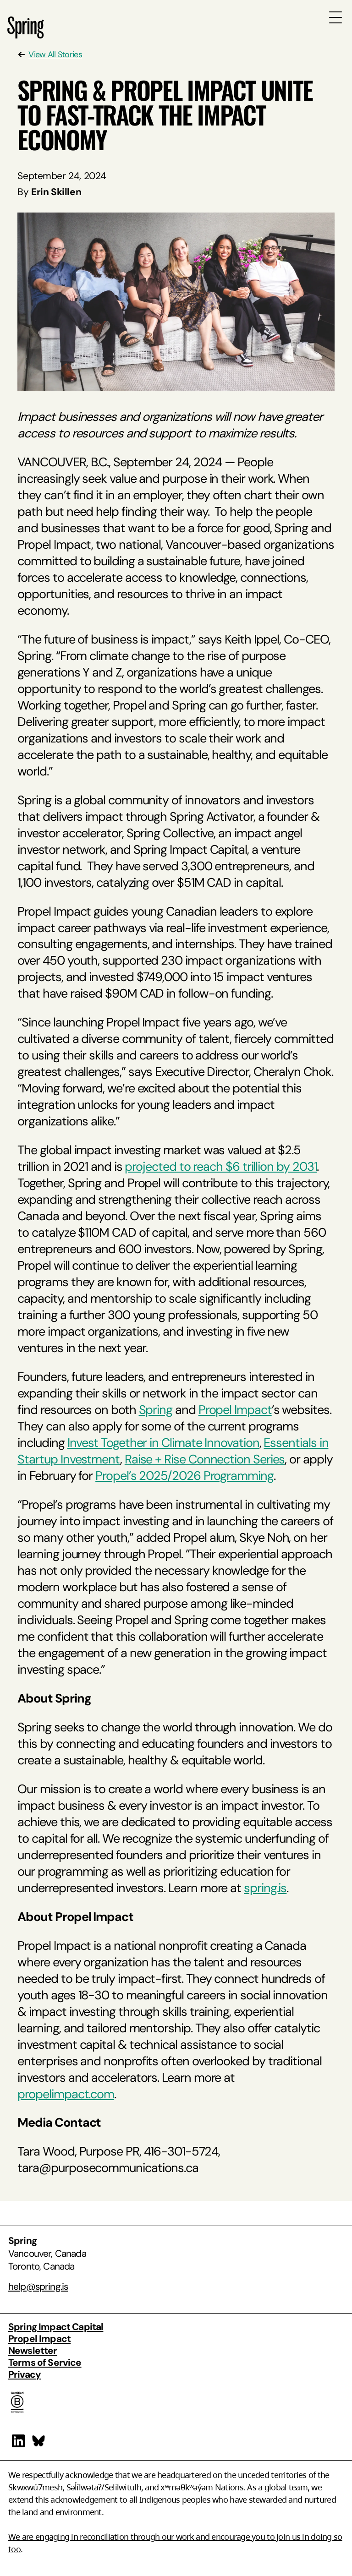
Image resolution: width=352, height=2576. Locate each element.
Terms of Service (45, 2362)
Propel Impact (235, 1410)
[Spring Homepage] (25, 32)
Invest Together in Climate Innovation (163, 1443)
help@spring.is (38, 2286)
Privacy (24, 2374)
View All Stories (55, 54)
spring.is (265, 1888)
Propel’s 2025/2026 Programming (184, 1476)
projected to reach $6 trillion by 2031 (221, 1166)
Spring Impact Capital (55, 2326)
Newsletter (32, 2350)
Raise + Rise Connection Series (205, 1459)
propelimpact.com (65, 2094)
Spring (156, 1410)
